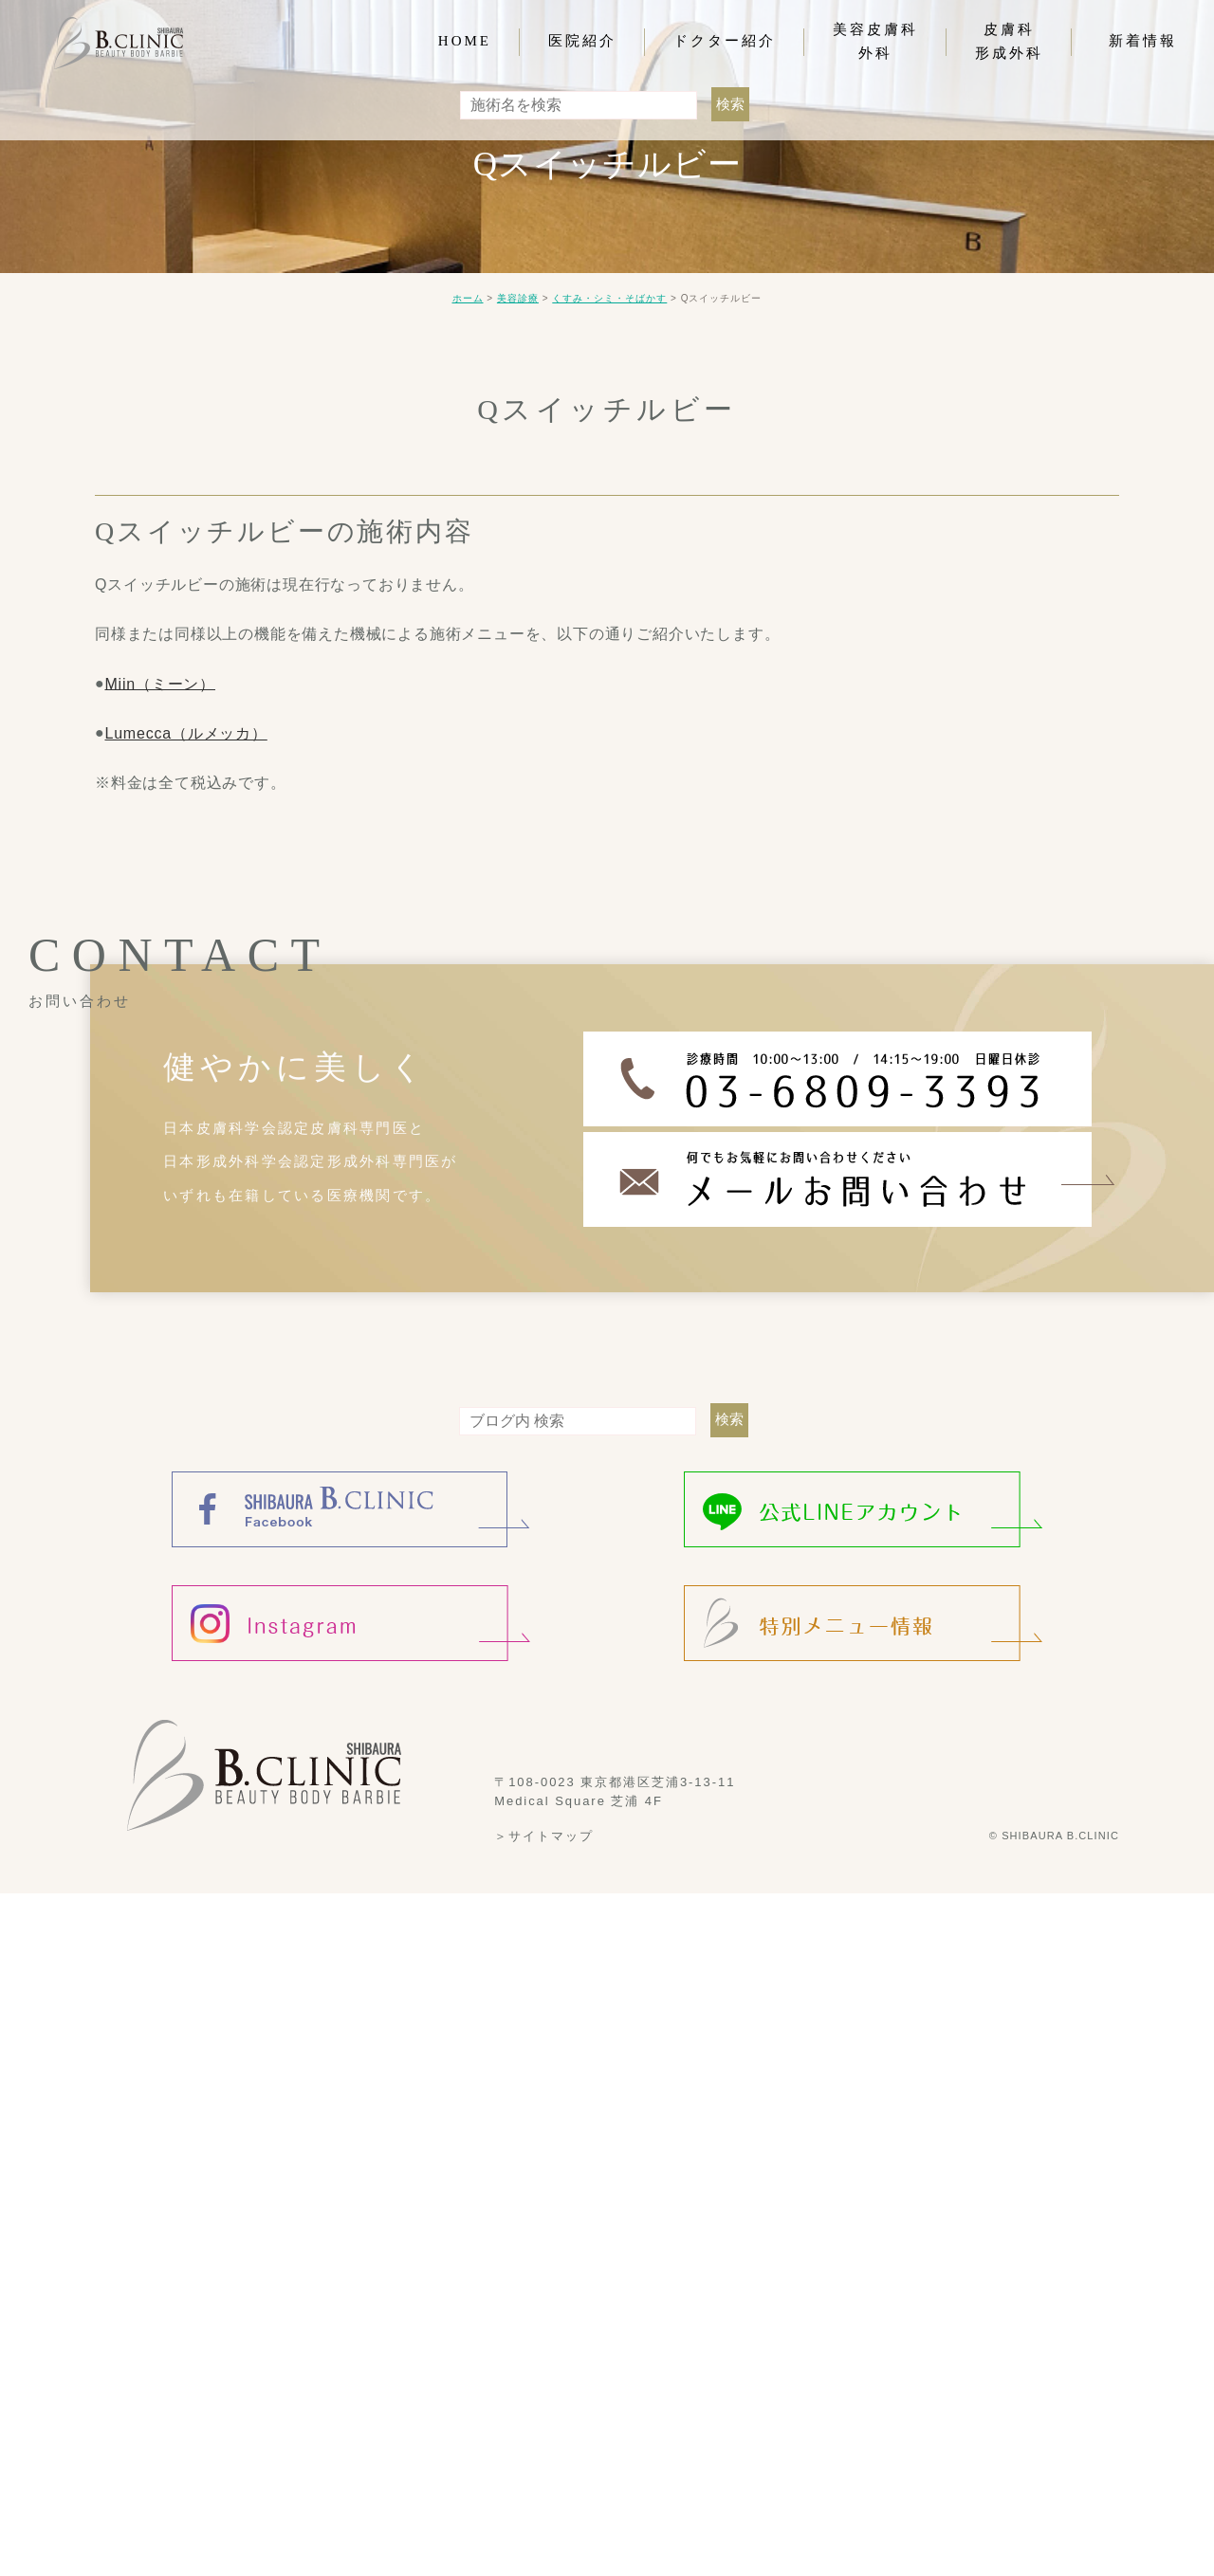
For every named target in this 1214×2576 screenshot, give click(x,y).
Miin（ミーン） (159, 683)
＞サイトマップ (544, 1836)
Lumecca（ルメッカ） (185, 733)
